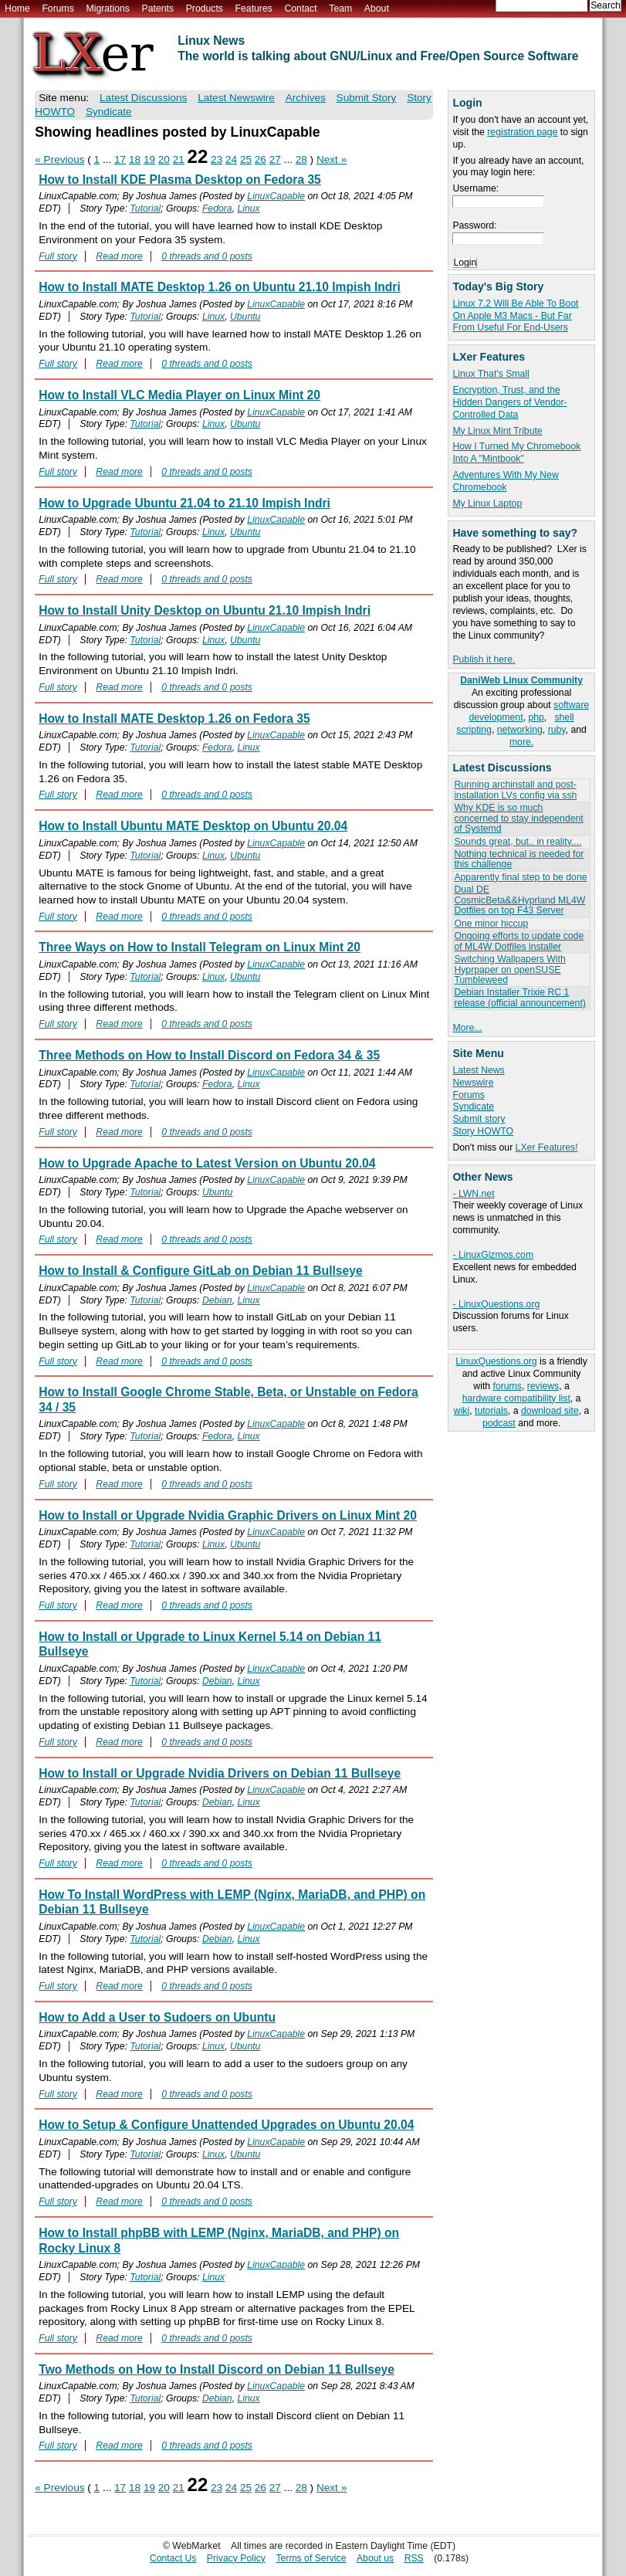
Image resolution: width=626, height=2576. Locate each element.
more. (521, 742)
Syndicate (473, 1106)
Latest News (478, 1070)
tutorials (491, 1410)
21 (178, 159)
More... (467, 1027)
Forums (57, 8)
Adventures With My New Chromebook (505, 481)
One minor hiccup (491, 923)
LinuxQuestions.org (495, 1361)
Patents (158, 8)
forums (506, 1386)
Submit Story (367, 97)
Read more (119, 256)
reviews (543, 1386)
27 (275, 159)
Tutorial (145, 208)
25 (246, 159)
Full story (58, 256)
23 (216, 159)
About (376, 8)
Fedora (217, 208)
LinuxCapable (276, 196)
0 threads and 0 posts (206, 256)
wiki (461, 1410)
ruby (557, 729)
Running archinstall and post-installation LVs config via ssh (515, 789)
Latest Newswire (236, 97)
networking (520, 729)
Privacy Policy (236, 2558)
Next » (331, 159)
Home (17, 8)
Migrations (107, 8)
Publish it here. (483, 659)
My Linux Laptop (487, 503)
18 (134, 159)
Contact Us (173, 2558)
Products (204, 8)
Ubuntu (245, 316)
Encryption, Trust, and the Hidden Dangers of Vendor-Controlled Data (509, 402)
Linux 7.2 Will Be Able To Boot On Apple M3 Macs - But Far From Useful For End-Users (515, 316)
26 (260, 159)
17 (120, 159)
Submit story (478, 1118)
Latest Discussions (143, 97)
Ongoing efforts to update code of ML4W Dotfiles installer (519, 940)
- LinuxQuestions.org (496, 1304)
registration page (522, 132)
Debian (217, 1300)
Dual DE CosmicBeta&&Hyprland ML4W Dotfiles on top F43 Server (519, 900)
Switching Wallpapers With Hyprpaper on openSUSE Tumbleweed (509, 969)
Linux (248, 208)
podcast (499, 1423)
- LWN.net (473, 1193)
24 (231, 159)
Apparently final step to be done (520, 877)
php (535, 717)
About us (375, 2558)
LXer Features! (547, 1147)
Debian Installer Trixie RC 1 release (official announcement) (519, 997)
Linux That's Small (490, 373)
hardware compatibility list (516, 1398)
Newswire (472, 1082)
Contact (300, 8)
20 (164, 159)
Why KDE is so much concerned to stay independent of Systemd (518, 818)
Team (340, 8)
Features (253, 8)
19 (149, 159)
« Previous (59, 159)
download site (550, 1410)
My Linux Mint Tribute (497, 430)
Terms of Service (311, 2558)
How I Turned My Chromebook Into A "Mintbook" (516, 452)
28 (301, 159)
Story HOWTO (482, 1131)
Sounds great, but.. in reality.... (517, 841)
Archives (306, 97)
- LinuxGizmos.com (492, 1254)
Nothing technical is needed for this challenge (519, 859)
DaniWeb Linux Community (521, 680)
